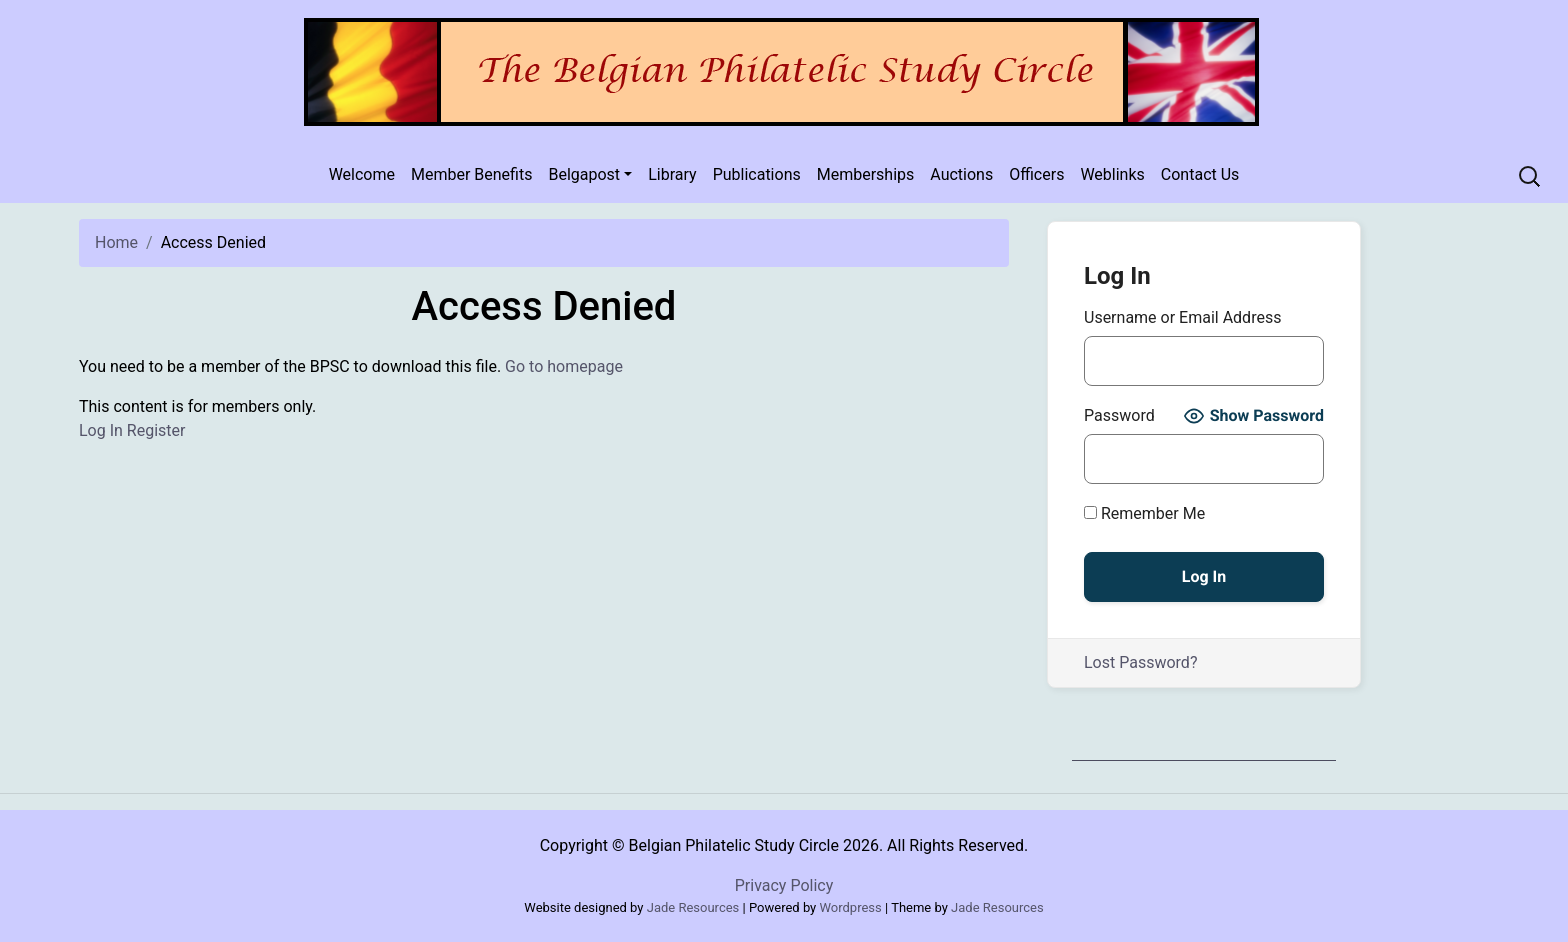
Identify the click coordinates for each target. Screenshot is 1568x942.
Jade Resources (693, 907)
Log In (101, 430)
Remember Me (1144, 513)
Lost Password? (1140, 662)
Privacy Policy (784, 885)
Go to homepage (564, 366)
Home (116, 242)
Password (1119, 415)
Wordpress (851, 907)
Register (156, 430)
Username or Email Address (1182, 317)
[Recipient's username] (1531, 176)
